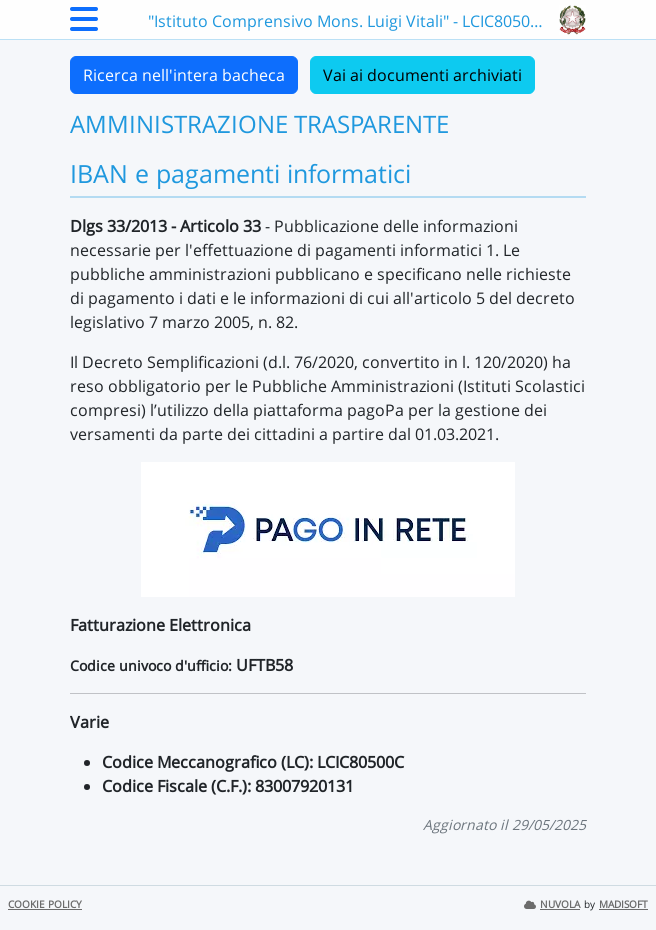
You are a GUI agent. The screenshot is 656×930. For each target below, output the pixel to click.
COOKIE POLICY (45, 904)
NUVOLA (552, 904)
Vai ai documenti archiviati (422, 75)
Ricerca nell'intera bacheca (184, 75)
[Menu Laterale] (84, 25)
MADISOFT (623, 904)
